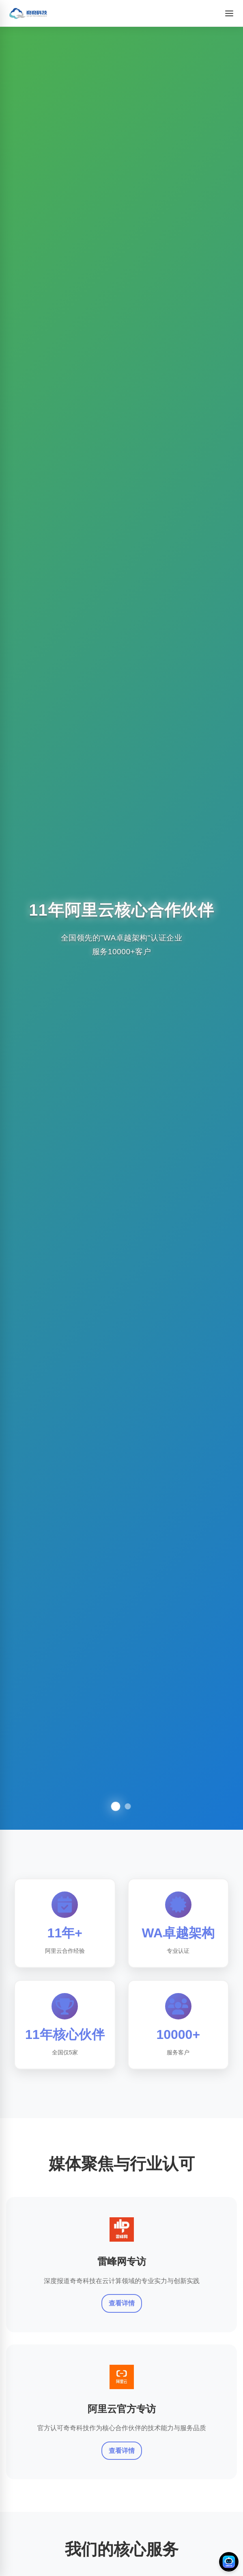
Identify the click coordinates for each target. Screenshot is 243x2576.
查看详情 (122, 2304)
